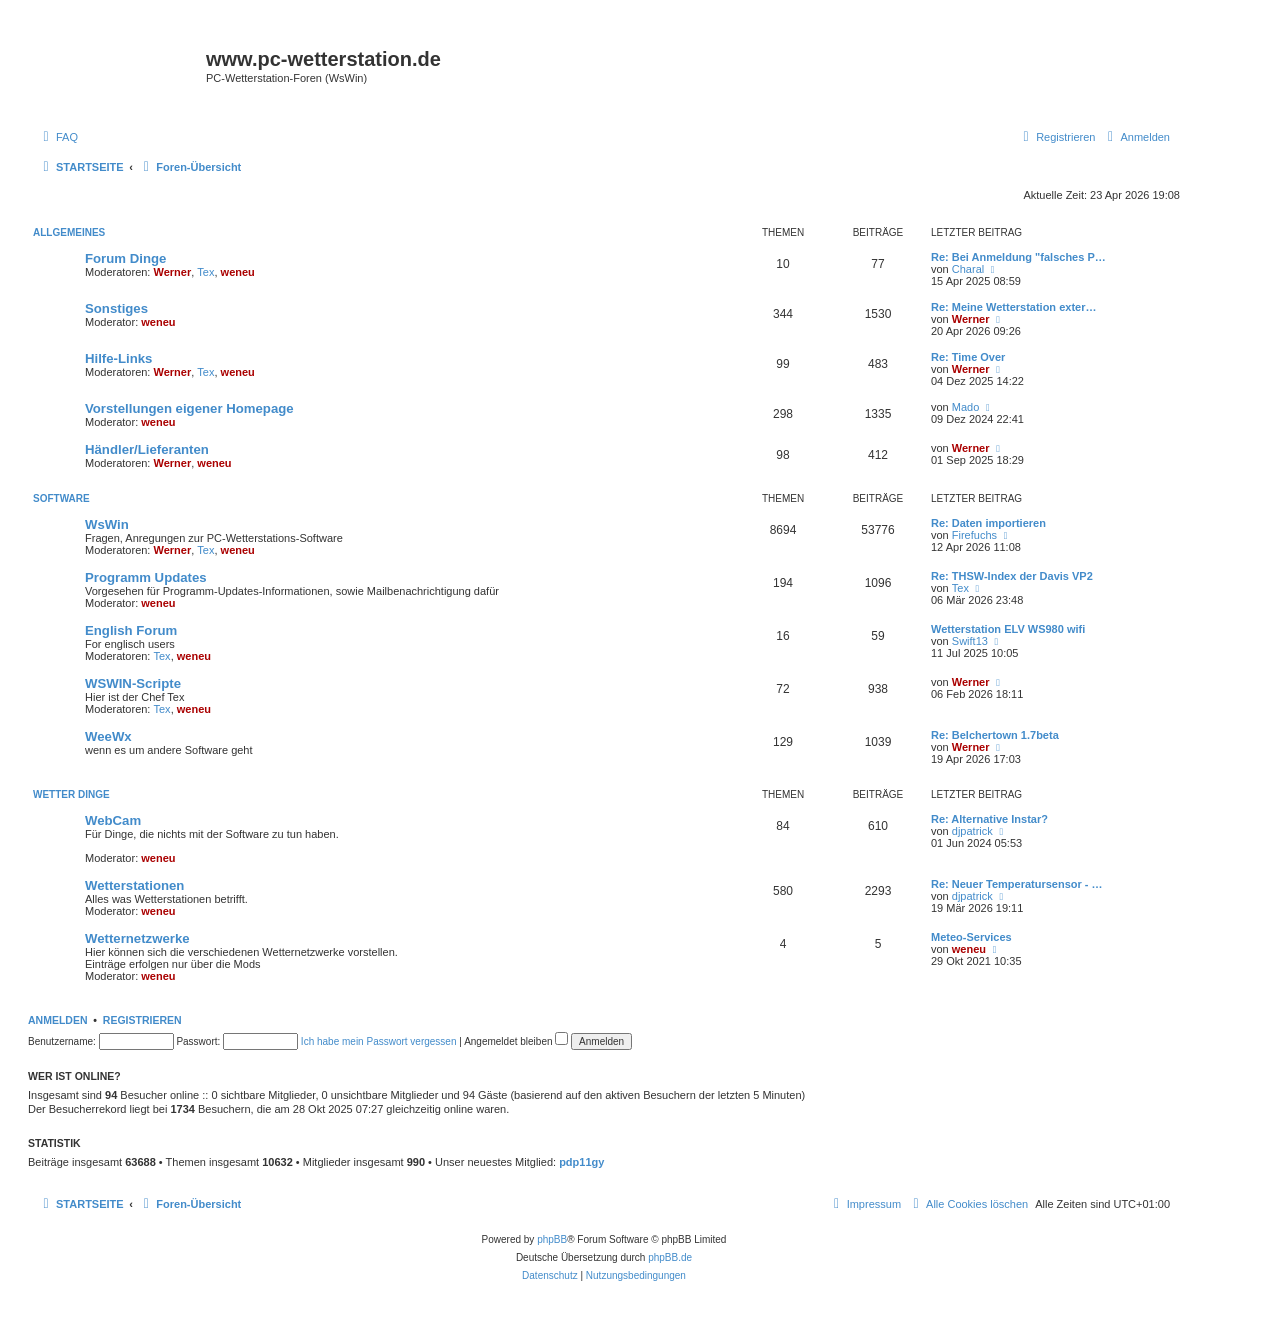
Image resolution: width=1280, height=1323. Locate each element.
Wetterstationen (134, 885)
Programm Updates (146, 577)
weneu (238, 272)
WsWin (107, 524)
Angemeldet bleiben (516, 1041)
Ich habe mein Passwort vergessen (379, 1041)
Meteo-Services (971, 937)
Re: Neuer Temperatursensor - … (1017, 884)
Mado (966, 407)
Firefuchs (974, 535)
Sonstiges (116, 308)
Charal (968, 269)
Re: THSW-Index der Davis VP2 (1012, 576)
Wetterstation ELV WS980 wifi (1008, 629)
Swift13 (970, 641)
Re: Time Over (968, 357)
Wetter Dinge (71, 794)
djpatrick (972, 831)
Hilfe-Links (118, 358)
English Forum (131, 630)
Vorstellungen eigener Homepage (189, 408)
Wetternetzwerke (137, 938)
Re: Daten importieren (988, 523)
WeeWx (108, 736)
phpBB (552, 1239)
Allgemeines (69, 232)
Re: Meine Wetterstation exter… (1013, 307)
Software (61, 498)
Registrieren (142, 1020)
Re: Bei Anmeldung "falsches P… (1018, 257)
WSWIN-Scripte (133, 683)
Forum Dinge (125, 258)
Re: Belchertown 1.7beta (995, 735)
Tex (205, 272)
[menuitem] (58, 137)
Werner (173, 272)
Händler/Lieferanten (147, 449)
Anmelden (58, 1020)
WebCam (113, 820)
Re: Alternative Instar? (989, 819)
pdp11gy (581, 1162)
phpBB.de (670, 1257)
